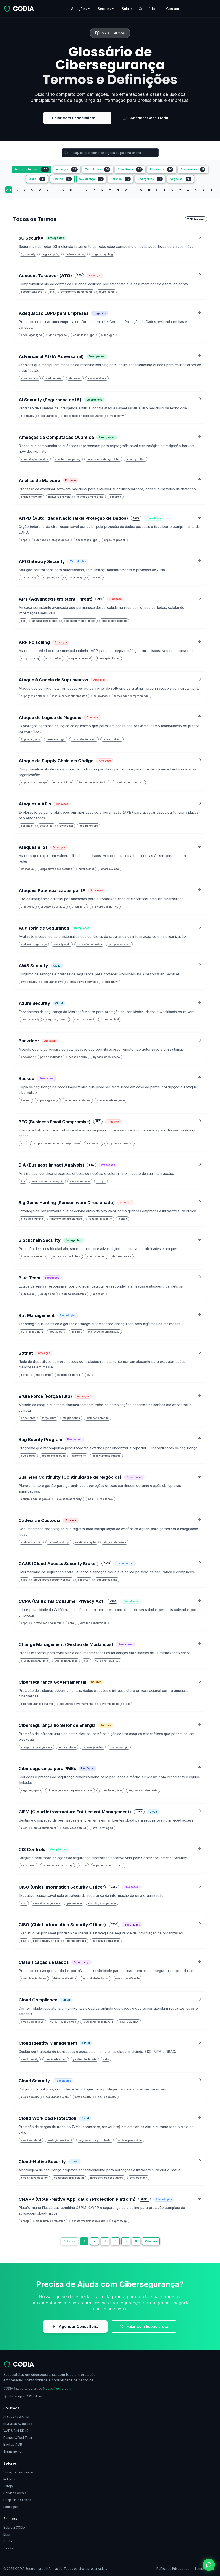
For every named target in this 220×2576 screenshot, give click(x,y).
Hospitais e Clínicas (17, 2500)
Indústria (9, 2479)
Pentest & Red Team (18, 2437)
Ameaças (67, 169)
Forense (121, 179)
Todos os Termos (31, 169)
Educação (10, 2507)
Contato (9, 2541)
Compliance (130, 169)
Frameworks (193, 169)
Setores (62, 179)
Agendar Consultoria (145, 118)
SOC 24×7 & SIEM (16, 2417)
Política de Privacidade (172, 2568)
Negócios (180, 179)
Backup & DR (12, 2444)
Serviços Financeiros (18, 2472)
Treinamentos (13, 2451)
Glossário (10, 2548)
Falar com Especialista (77, 118)
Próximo (151, 2241)
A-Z (8, 189)
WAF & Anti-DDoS (15, 2430)
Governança (91, 179)
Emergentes (150, 179)
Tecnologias (97, 169)
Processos (161, 169)
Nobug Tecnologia (57, 2388)
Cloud (37, 179)
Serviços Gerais (14, 2493)
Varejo (8, 2486)
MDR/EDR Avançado (17, 2424)
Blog (6, 2534)
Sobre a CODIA (14, 2527)
